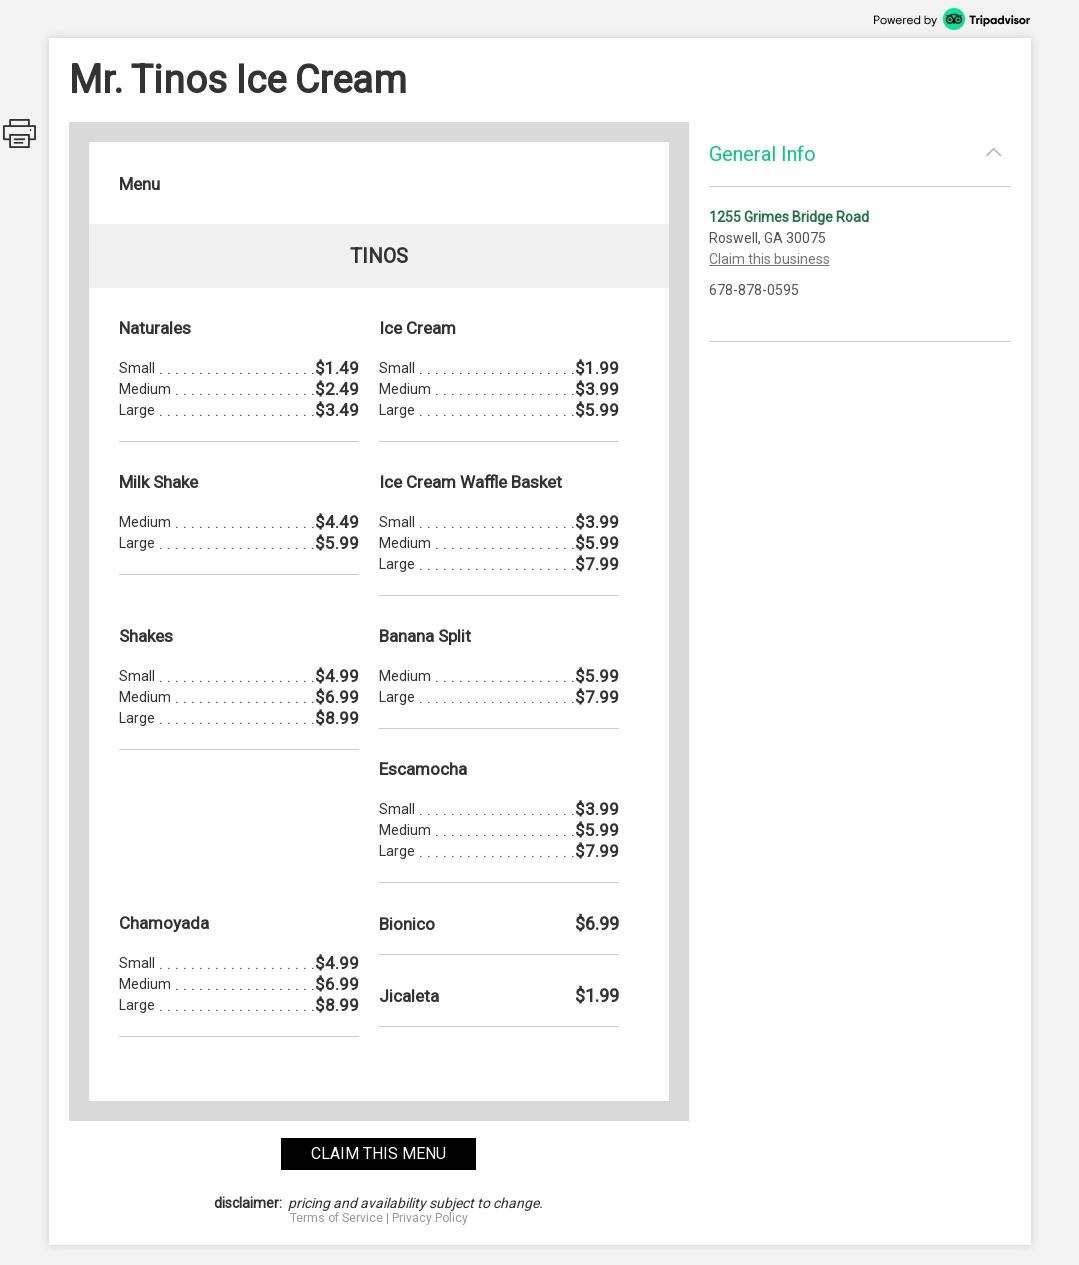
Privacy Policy (430, 1218)
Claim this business (769, 259)
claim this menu (378, 1153)
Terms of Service (336, 1218)
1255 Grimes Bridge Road (789, 217)
